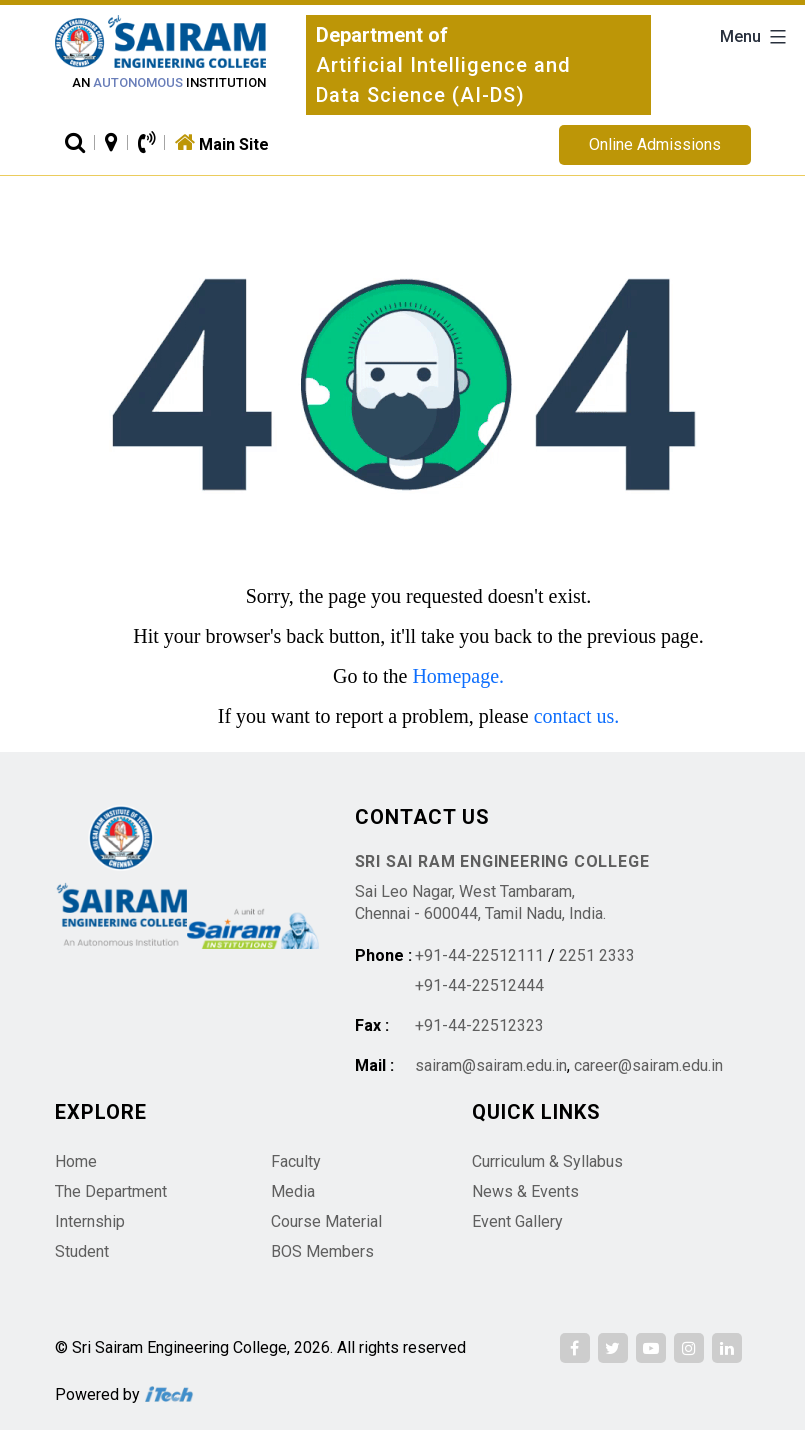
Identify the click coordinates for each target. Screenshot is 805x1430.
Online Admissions (655, 144)
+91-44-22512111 (479, 955)
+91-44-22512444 (479, 985)
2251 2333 (597, 955)
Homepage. (458, 676)
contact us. (577, 716)
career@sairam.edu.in (648, 1065)
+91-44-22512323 (479, 1025)
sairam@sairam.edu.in (491, 1065)
